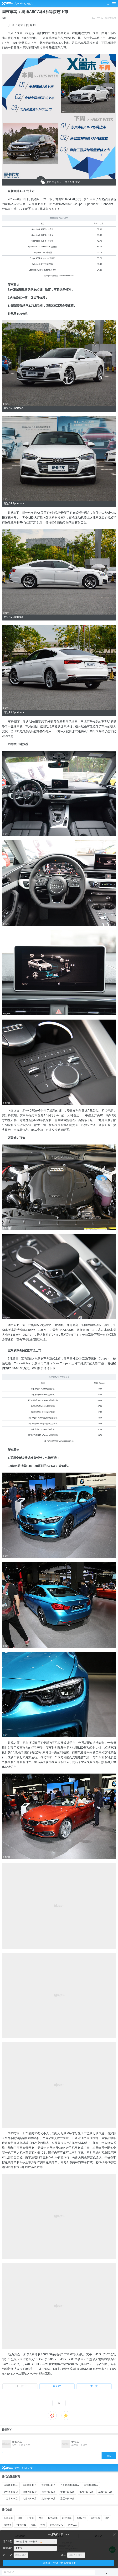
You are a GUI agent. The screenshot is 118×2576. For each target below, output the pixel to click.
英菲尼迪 (8, 2518)
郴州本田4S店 (86, 2491)
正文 (30, 3)
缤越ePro (81, 2518)
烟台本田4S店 (30, 2491)
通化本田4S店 (48, 2485)
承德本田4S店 (11, 2485)
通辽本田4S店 (67, 2498)
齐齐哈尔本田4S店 (69, 2485)
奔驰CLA (72, 2525)
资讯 (23, 3)
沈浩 (4, 17)
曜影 (107, 2518)
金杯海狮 (95, 2518)
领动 (42, 2525)
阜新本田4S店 (30, 2485)
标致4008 (52, 2518)
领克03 (7, 2525)
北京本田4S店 (48, 2498)
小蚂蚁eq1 (21, 2525)
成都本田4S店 (105, 2491)
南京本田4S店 (91, 2485)
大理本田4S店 (30, 2498)
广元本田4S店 (11, 2498)
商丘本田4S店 (48, 2491)
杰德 (41, 2518)
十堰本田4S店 (67, 2491)
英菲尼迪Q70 (56, 2525)
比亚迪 (30, 2518)
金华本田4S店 (11, 2491)
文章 (17, 3)
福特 (20, 2518)
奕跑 (33, 2525)
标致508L (67, 2518)
